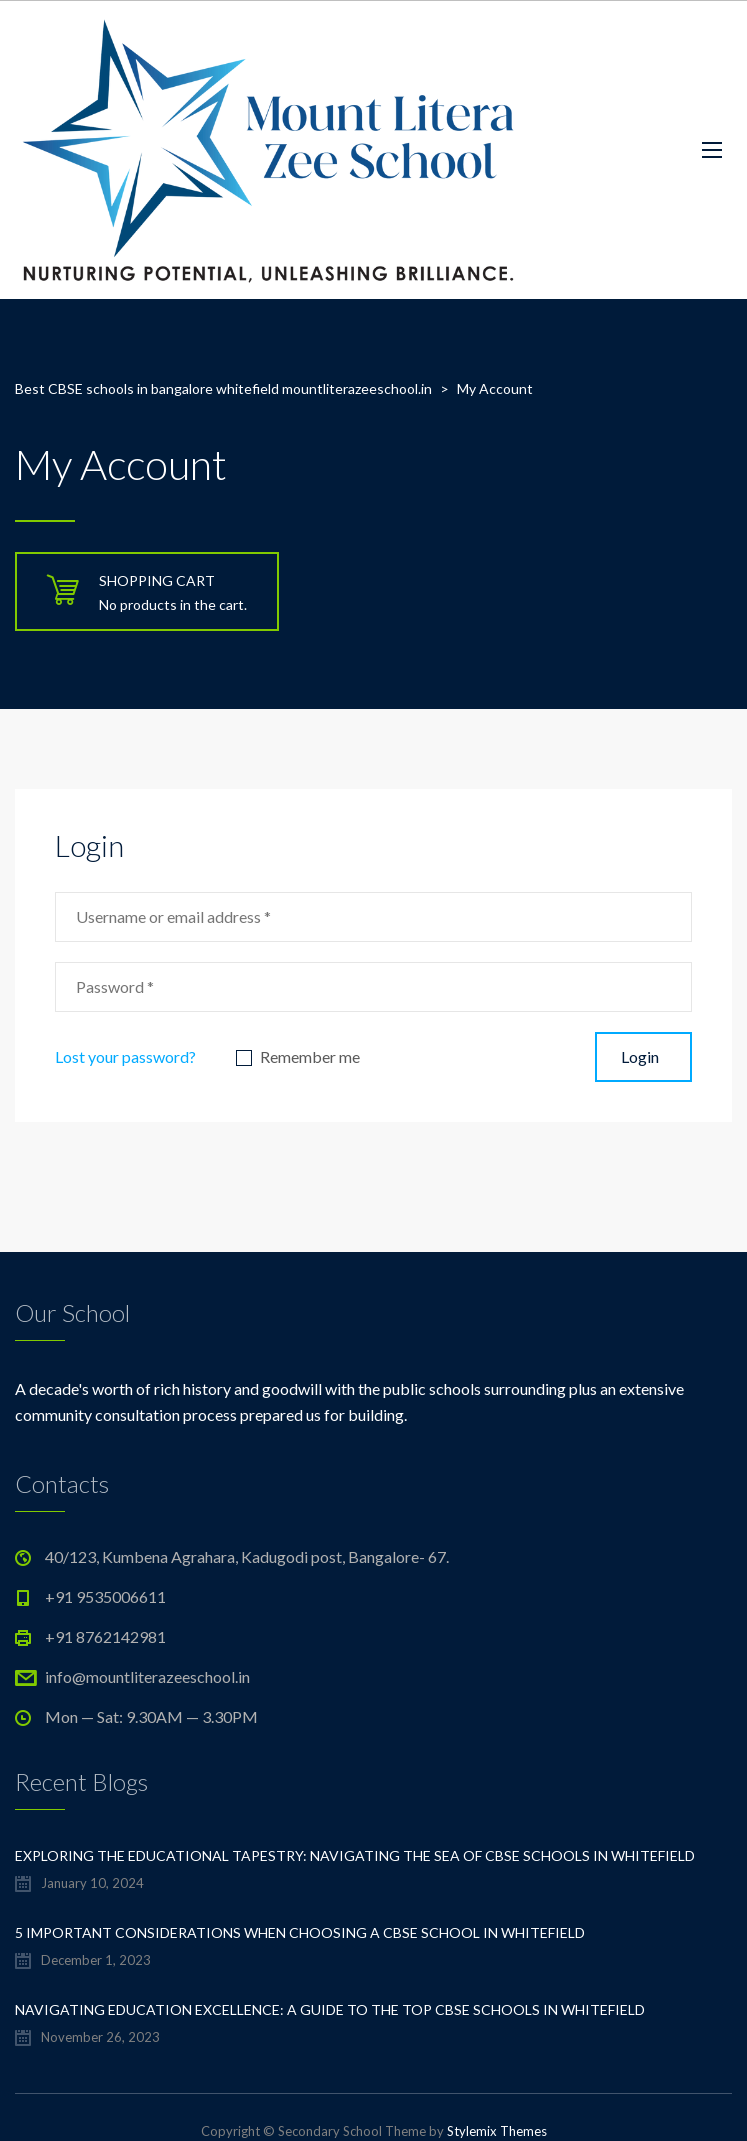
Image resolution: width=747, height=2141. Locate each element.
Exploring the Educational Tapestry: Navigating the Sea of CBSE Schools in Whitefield (355, 1855)
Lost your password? (125, 1056)
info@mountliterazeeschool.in (147, 1676)
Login (640, 1056)
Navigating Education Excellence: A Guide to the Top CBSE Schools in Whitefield (330, 2009)
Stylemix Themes (497, 2131)
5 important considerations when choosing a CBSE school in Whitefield (300, 1932)
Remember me (310, 1057)
